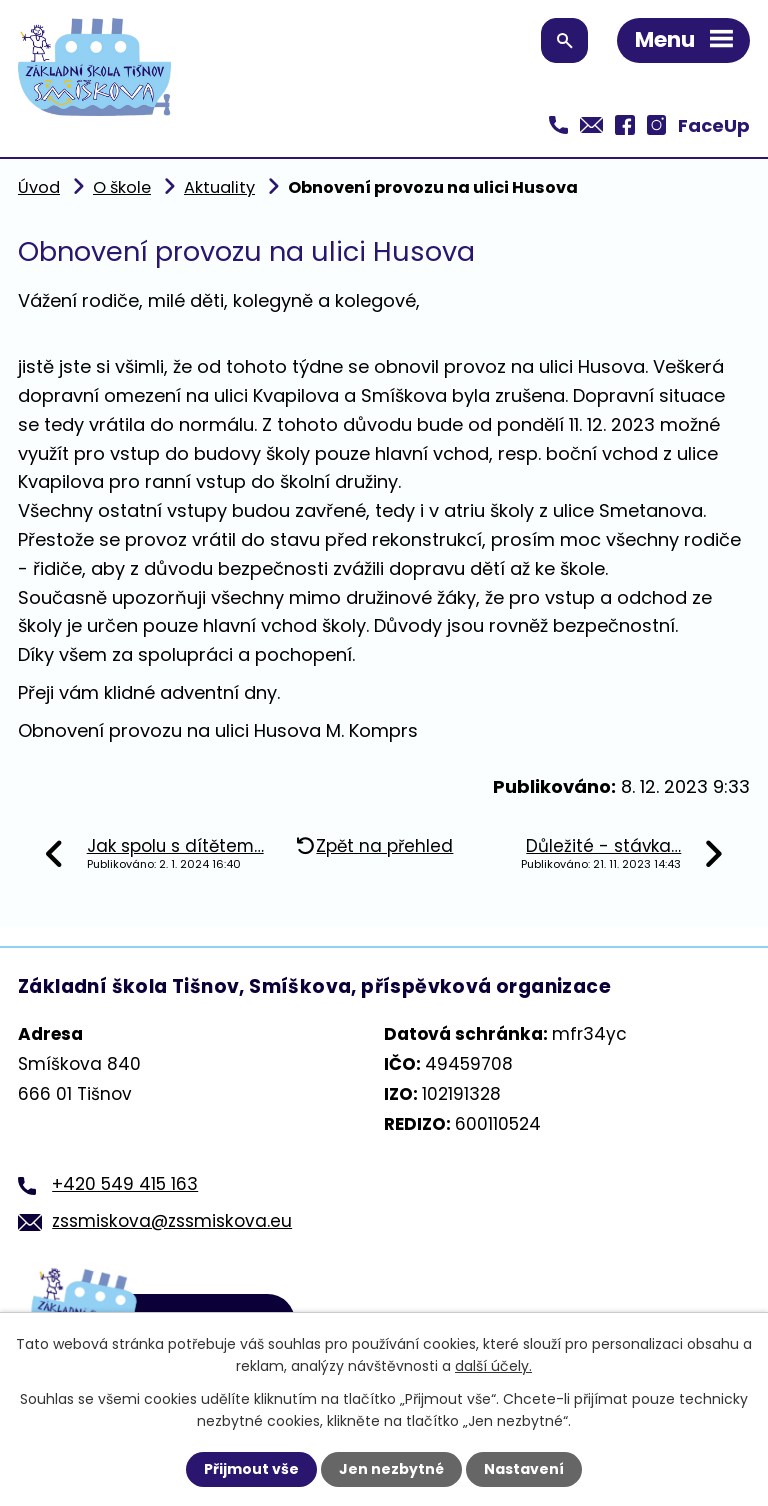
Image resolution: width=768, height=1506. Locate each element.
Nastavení (524, 1469)
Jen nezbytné (391, 1469)
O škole (122, 187)
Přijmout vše (251, 1469)
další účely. (493, 1366)
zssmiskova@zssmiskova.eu (172, 1221)
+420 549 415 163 (125, 1184)
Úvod (39, 187)
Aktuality (219, 187)
